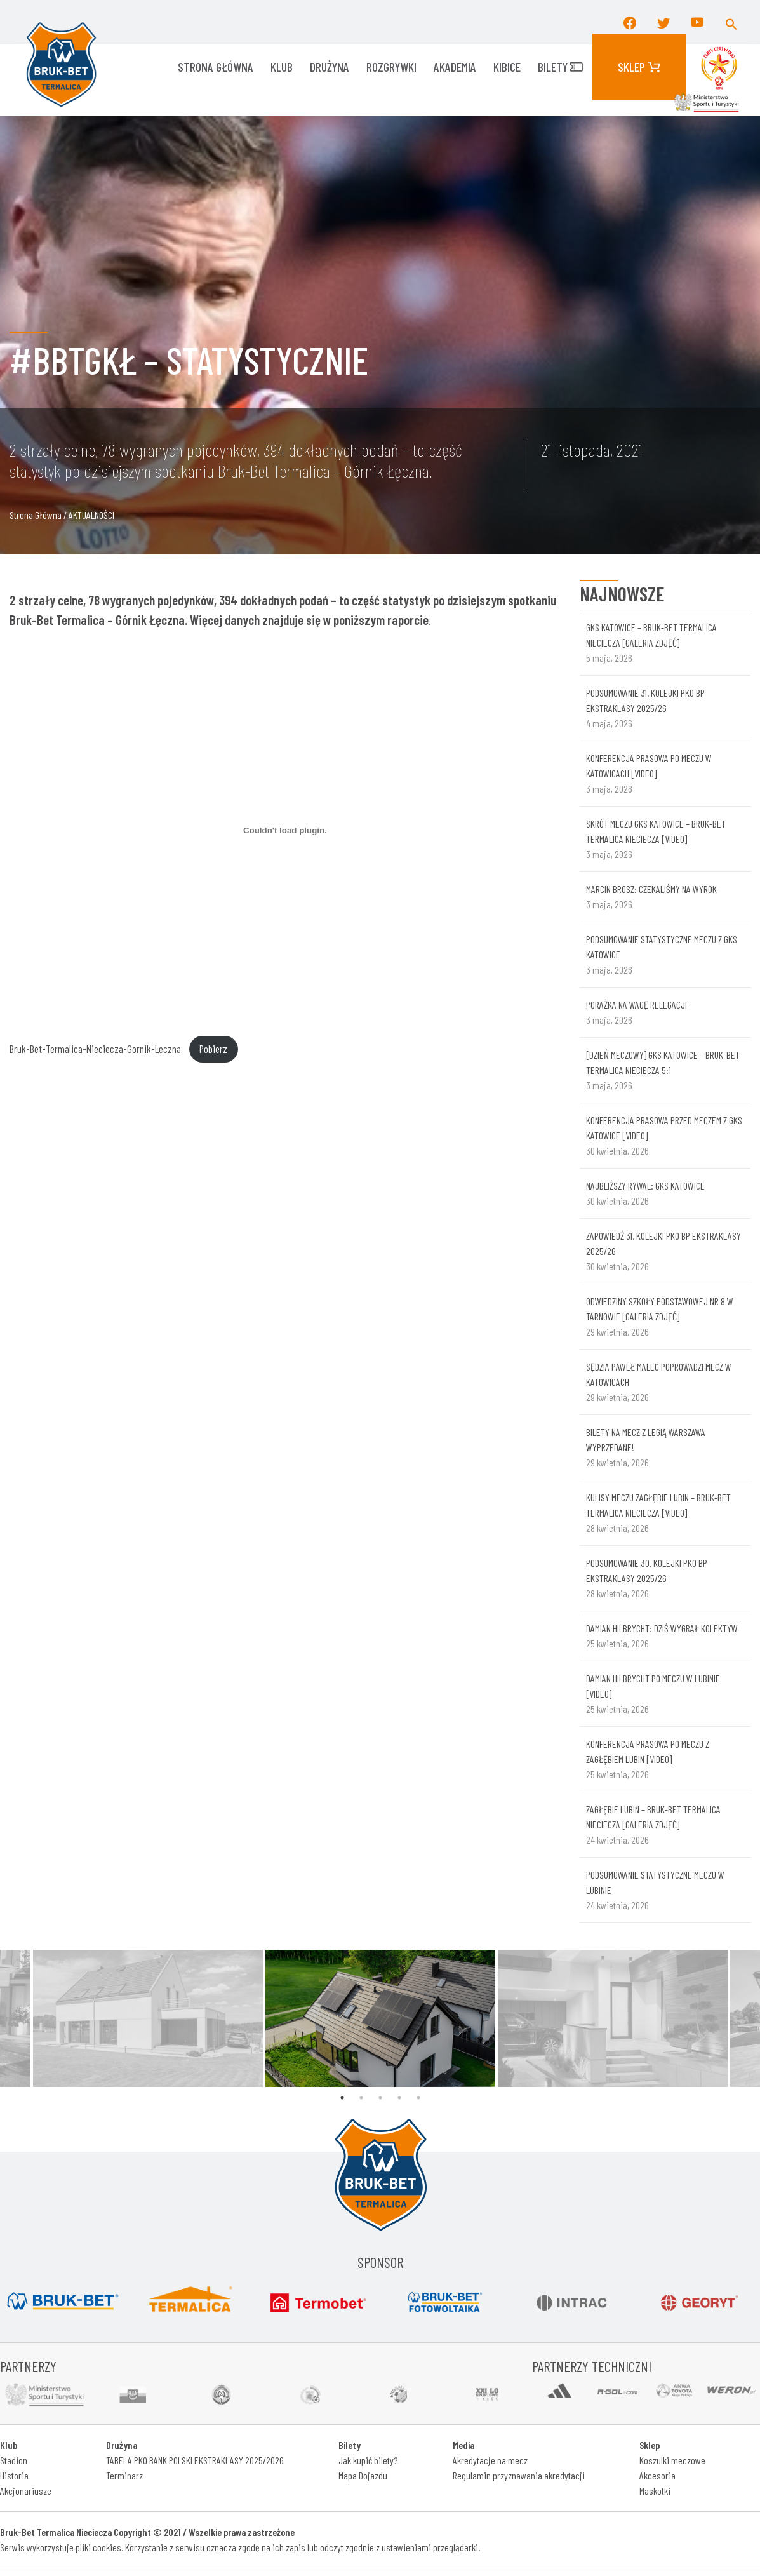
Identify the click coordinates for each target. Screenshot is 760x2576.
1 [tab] (342, 2097)
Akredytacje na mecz (490, 2460)
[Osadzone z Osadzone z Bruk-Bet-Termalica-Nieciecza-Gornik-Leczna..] (285, 830)
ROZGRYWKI (391, 66)
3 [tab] (380, 2097)
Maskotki (654, 2491)
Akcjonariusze (25, 2491)
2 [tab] (361, 2097)
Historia (14, 2475)
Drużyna (329, 66)
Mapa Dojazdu (362, 2475)
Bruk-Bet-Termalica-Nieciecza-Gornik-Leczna (95, 1048)
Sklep (639, 66)
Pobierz (213, 1048)
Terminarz (124, 2475)
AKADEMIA (455, 66)
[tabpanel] (380, 2018)
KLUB (281, 66)
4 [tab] (399, 2097)
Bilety (560, 66)
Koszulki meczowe (672, 2460)
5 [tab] (418, 2097)
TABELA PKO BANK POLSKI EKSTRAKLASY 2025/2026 (195, 2460)
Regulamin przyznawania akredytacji (519, 2475)
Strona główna (215, 66)
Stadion (13, 2460)
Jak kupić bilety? (367, 2460)
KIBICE (507, 66)
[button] (731, 22)
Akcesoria (657, 2475)
